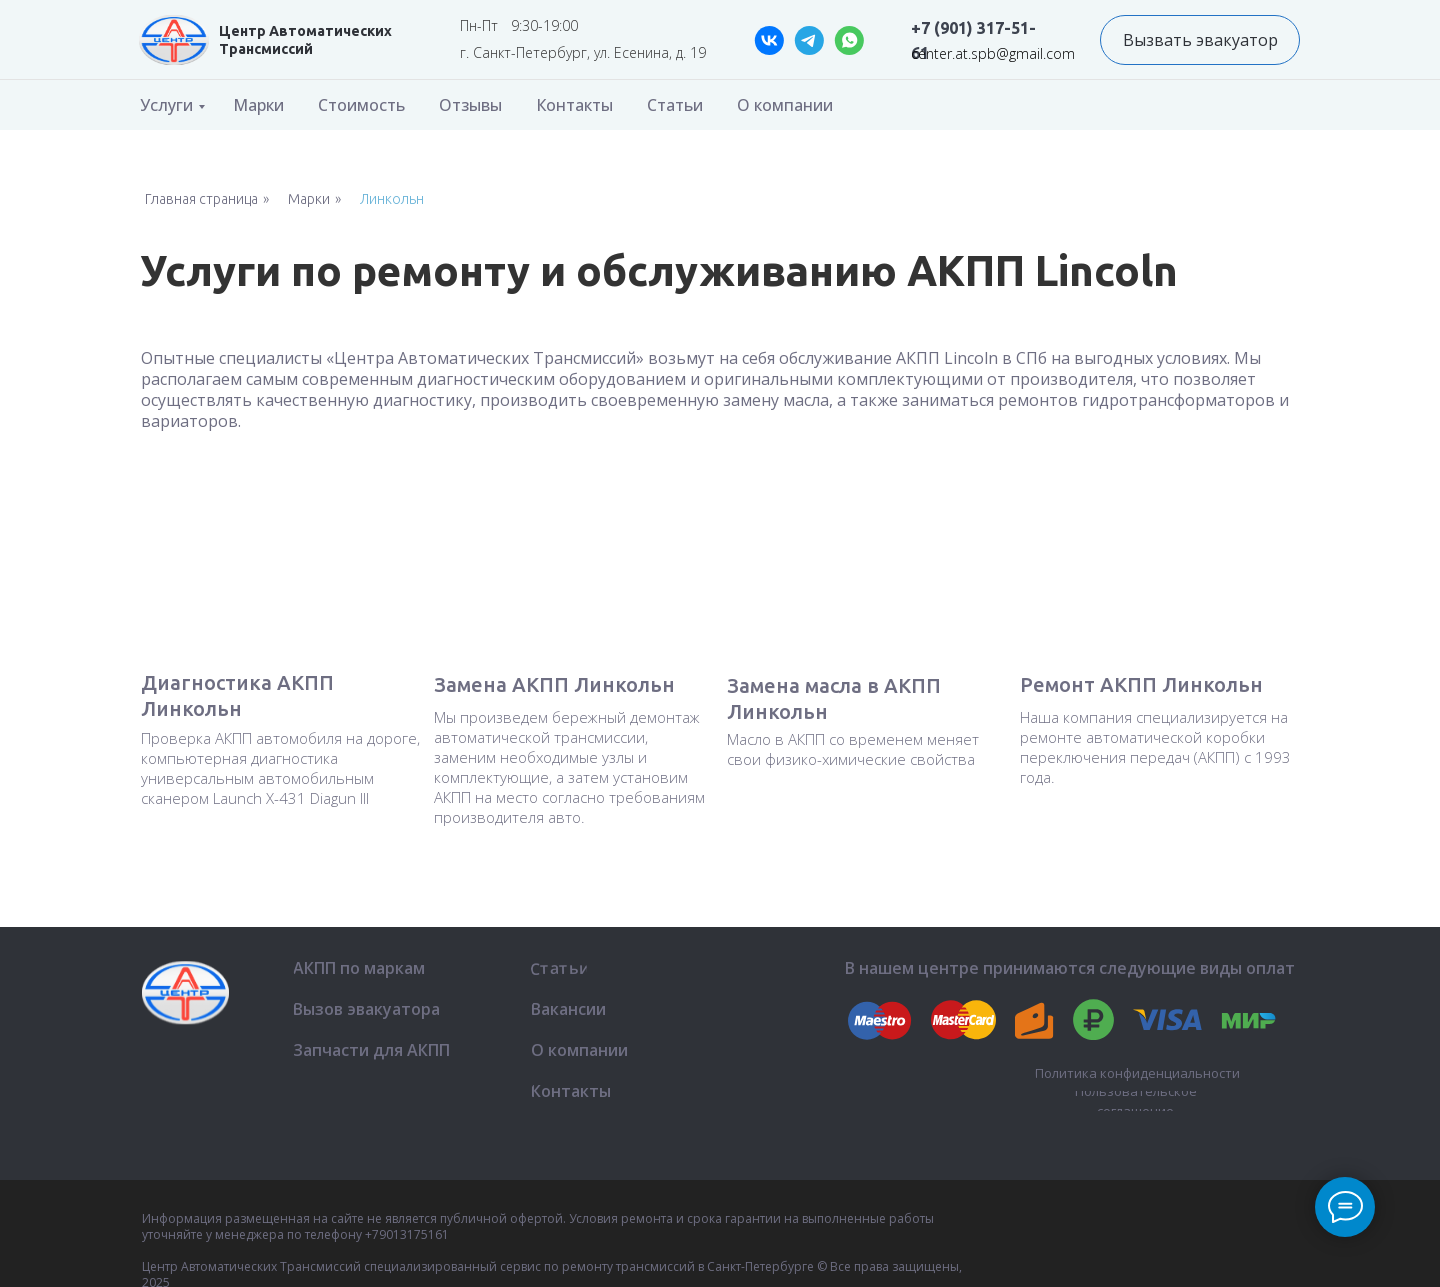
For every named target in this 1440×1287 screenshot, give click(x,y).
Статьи (675, 105)
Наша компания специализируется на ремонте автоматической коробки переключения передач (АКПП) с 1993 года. (1155, 747)
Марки (258, 105)
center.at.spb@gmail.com (993, 53)
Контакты (574, 105)
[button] (1200, 40)
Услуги (166, 105)
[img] (174, 40)
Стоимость (361, 105)
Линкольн (392, 199)
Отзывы (470, 105)
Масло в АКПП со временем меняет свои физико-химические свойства (853, 749)
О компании (785, 105)
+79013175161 (407, 1234)
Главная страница (201, 199)
